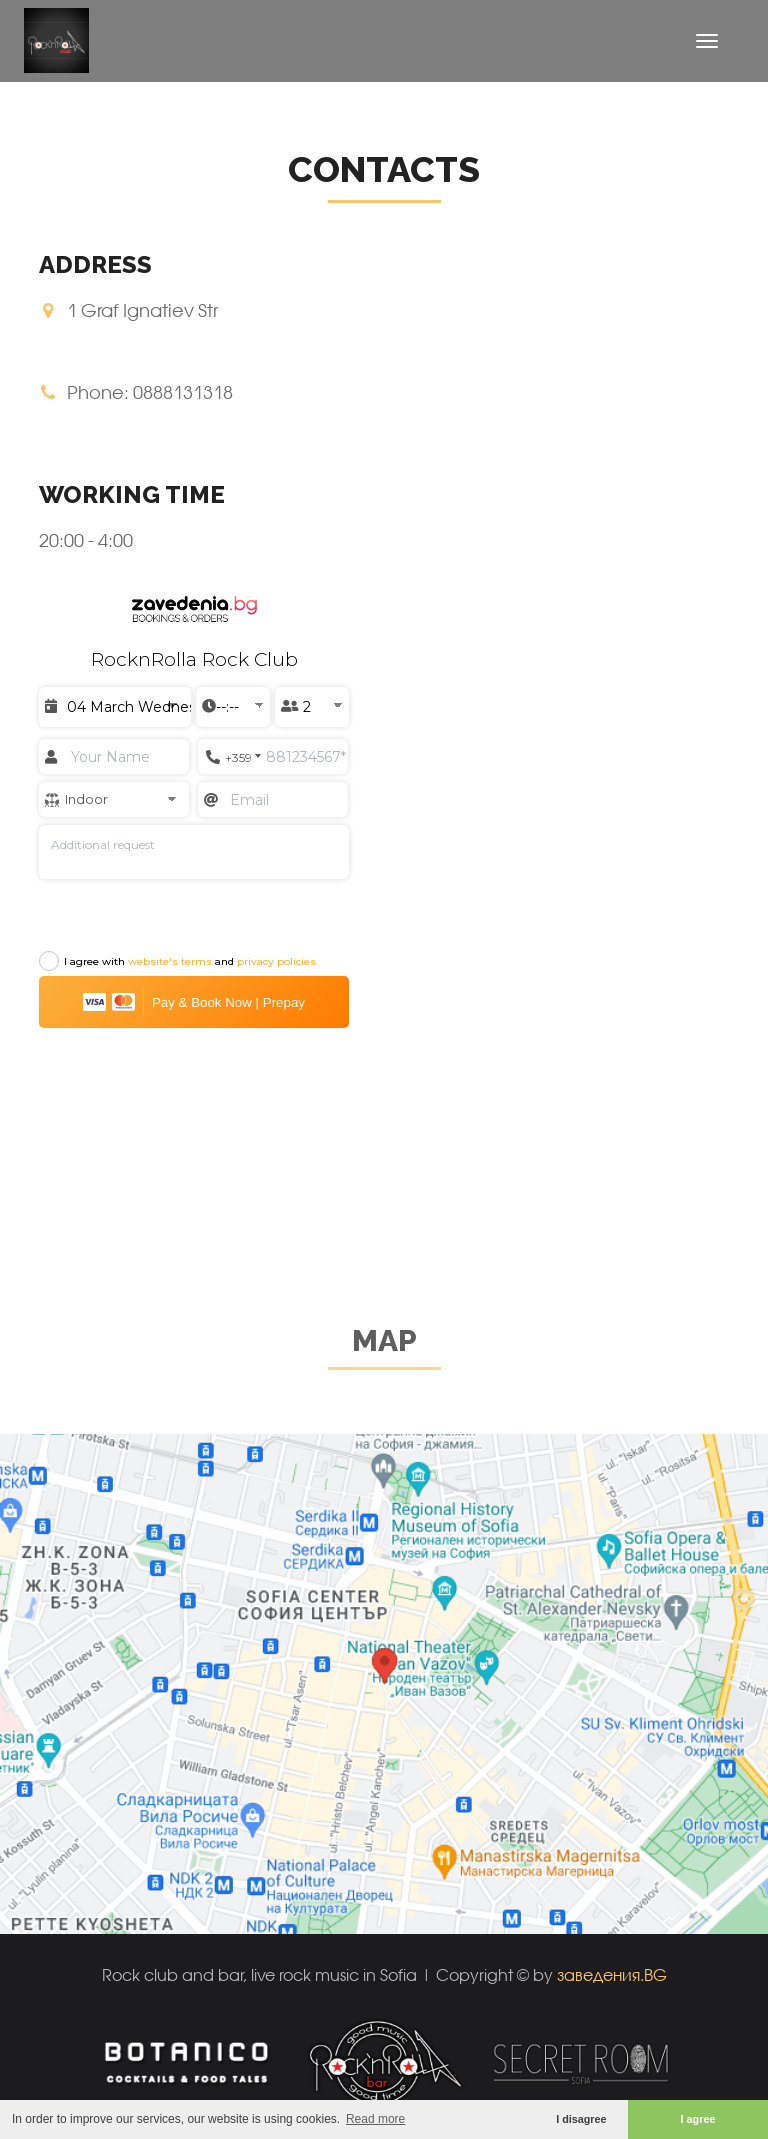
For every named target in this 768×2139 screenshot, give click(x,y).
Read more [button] (375, 2119)
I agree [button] (698, 2119)
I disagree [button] (581, 2119)
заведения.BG (612, 1974)
